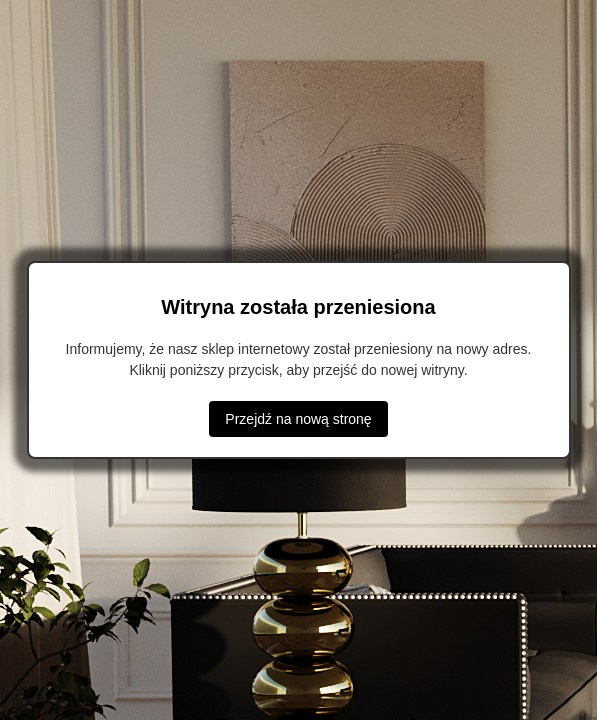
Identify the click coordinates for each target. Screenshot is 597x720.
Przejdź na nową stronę (298, 419)
